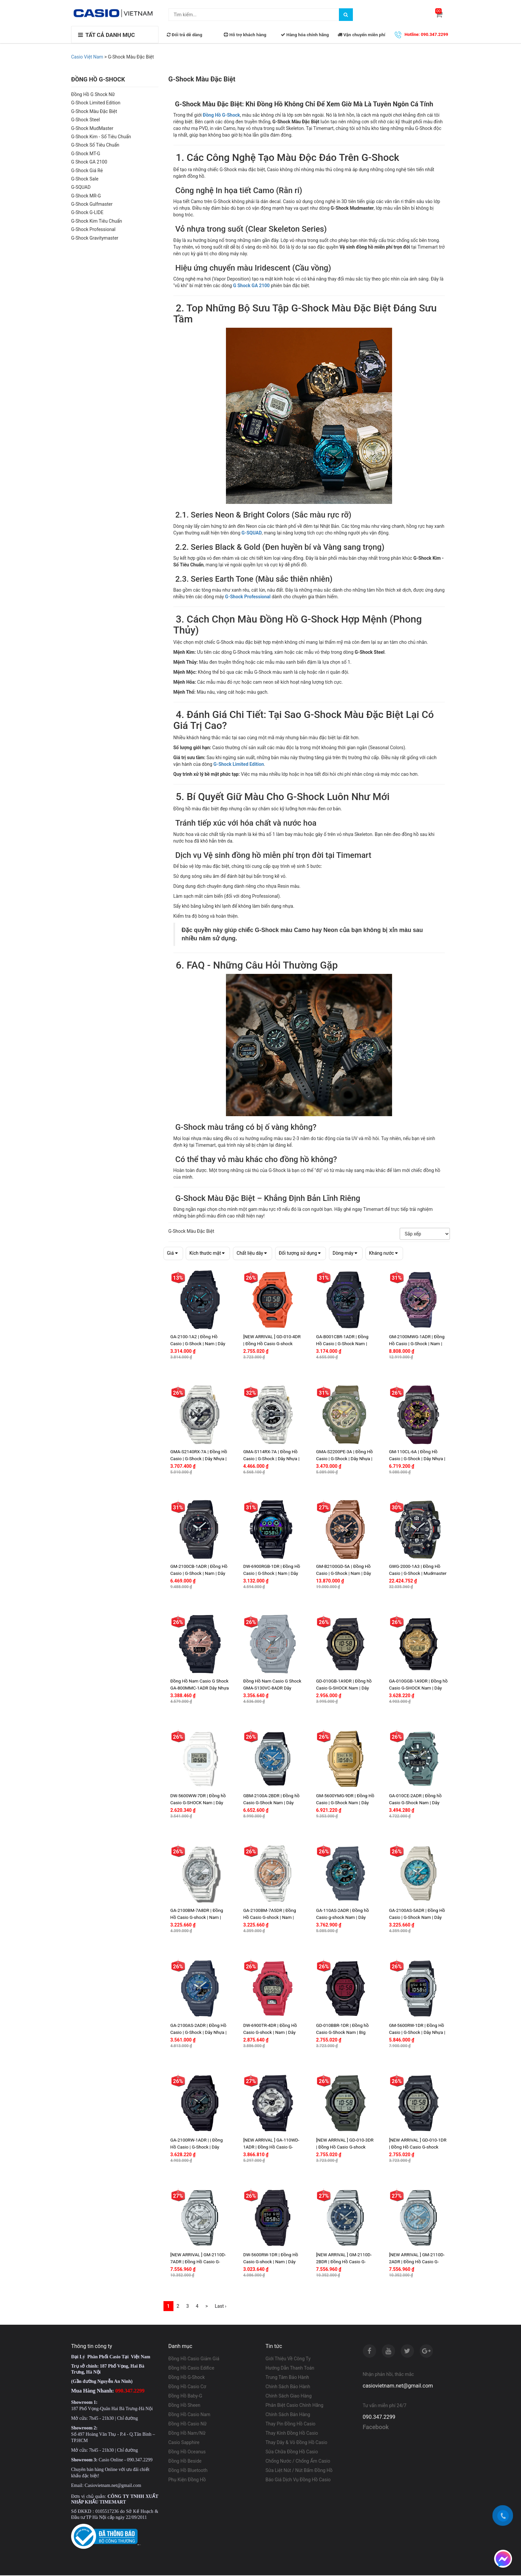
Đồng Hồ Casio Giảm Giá (194, 2359)
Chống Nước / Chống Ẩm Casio (297, 2461)
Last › (221, 2306)
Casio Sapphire (184, 2443)
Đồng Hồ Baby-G (185, 2396)
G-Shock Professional (93, 229)
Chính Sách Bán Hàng (287, 2415)
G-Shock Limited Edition (95, 102)
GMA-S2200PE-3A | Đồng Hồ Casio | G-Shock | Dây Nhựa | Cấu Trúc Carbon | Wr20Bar (344, 1458)
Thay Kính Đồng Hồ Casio (291, 2433)
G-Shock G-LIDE (87, 212)
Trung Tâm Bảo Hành (287, 2378)
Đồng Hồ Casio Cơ (187, 2387)
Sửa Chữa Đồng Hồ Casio (291, 2452)
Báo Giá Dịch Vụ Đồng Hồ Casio (298, 2480)
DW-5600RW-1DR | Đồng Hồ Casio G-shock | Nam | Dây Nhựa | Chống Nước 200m (270, 2262)
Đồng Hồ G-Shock (221, 115)
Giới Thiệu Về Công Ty (288, 2359)
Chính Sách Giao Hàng (288, 2396)
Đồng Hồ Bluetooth (188, 2471)
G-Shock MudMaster (92, 128)
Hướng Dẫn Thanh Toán (289, 2368)
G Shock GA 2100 (89, 162)
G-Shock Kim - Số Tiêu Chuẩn (101, 136)
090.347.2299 (379, 2417)
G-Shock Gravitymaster (94, 238)
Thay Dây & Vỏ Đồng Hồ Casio (296, 2443)
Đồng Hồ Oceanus (187, 2452)
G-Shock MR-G (86, 195)
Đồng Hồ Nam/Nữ (187, 2433)
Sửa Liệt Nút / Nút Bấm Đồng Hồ (299, 2471)
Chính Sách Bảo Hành (287, 2387)
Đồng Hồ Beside (185, 2461)
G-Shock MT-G (85, 153)
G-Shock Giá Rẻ (87, 170)
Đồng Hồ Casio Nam (189, 2415)
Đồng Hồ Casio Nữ (187, 2424)
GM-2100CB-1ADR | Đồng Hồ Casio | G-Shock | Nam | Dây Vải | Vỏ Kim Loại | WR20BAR (199, 1573)
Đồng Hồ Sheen (184, 2405)
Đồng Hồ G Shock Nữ (93, 94)
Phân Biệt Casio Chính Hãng (294, 2405)
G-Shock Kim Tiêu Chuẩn (96, 221)
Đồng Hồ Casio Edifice (191, 2368)
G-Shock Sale (84, 178)
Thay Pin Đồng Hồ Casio (290, 2424)
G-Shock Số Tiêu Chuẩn (95, 145)
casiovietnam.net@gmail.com (398, 2386)
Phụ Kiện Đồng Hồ (187, 2480)
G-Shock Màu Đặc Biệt (94, 111)
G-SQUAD (81, 187)
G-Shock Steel (85, 119)
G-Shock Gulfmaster (92, 204)
